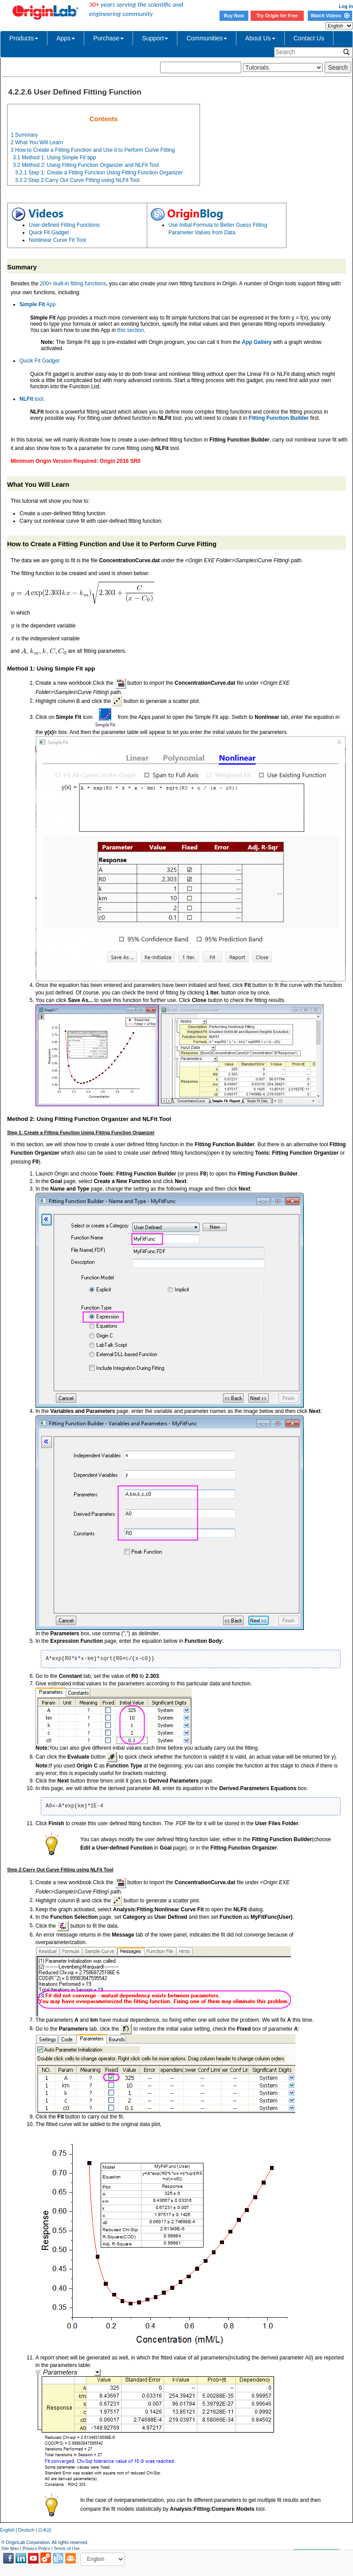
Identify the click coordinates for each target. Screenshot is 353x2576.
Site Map (10, 2548)
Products (23, 38)
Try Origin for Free (277, 15)
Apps (65, 38)
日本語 (44, 2530)
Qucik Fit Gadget (39, 361)
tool (31, 399)
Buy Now (234, 15)
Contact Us (309, 38)
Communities (206, 38)
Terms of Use (67, 2548)
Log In (346, 6)
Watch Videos (329, 15)
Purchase (108, 38)
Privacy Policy (36, 2548)
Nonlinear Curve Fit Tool (57, 240)
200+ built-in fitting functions (73, 283)
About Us (260, 38)
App (37, 304)
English (7, 2530)
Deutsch (26, 2530)
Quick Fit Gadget (49, 232)
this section (130, 330)
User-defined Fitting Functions (64, 225)
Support (155, 38)
